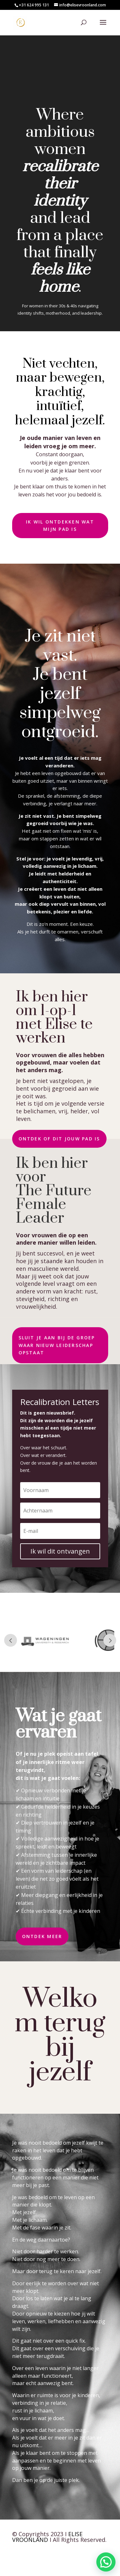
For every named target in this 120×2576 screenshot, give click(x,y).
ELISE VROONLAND (47, 2536)
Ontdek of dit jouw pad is (59, 1139)
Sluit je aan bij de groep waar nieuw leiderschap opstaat (57, 1345)
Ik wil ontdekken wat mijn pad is (60, 525)
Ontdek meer (42, 1936)
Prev (10, 1640)
